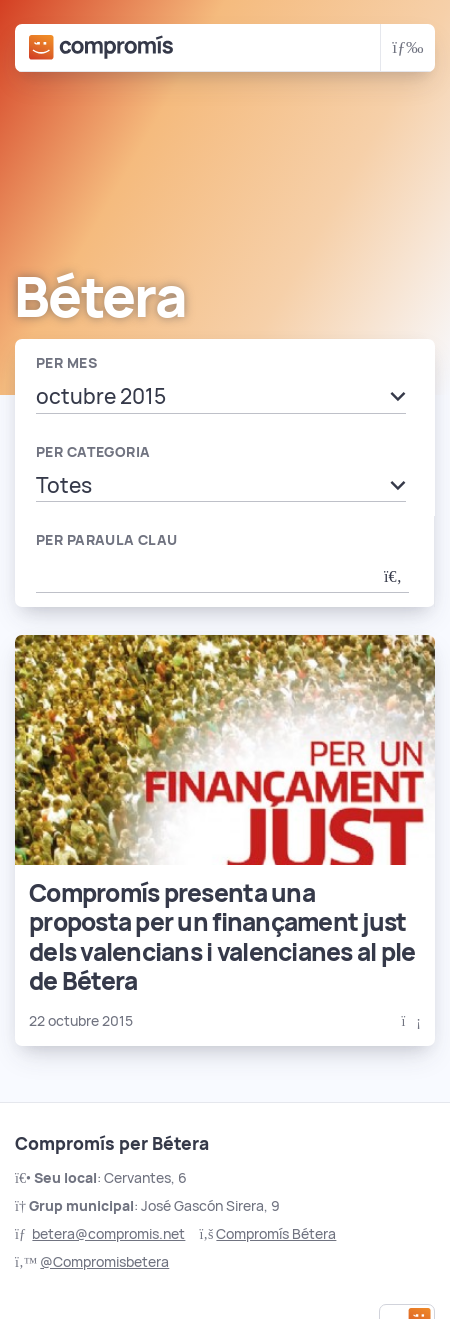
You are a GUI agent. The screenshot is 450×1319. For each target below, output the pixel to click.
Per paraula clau (107, 540)
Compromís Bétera (276, 1234)
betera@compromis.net (108, 1234)
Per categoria (93, 452)
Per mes (66, 363)
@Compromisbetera (104, 1262)
